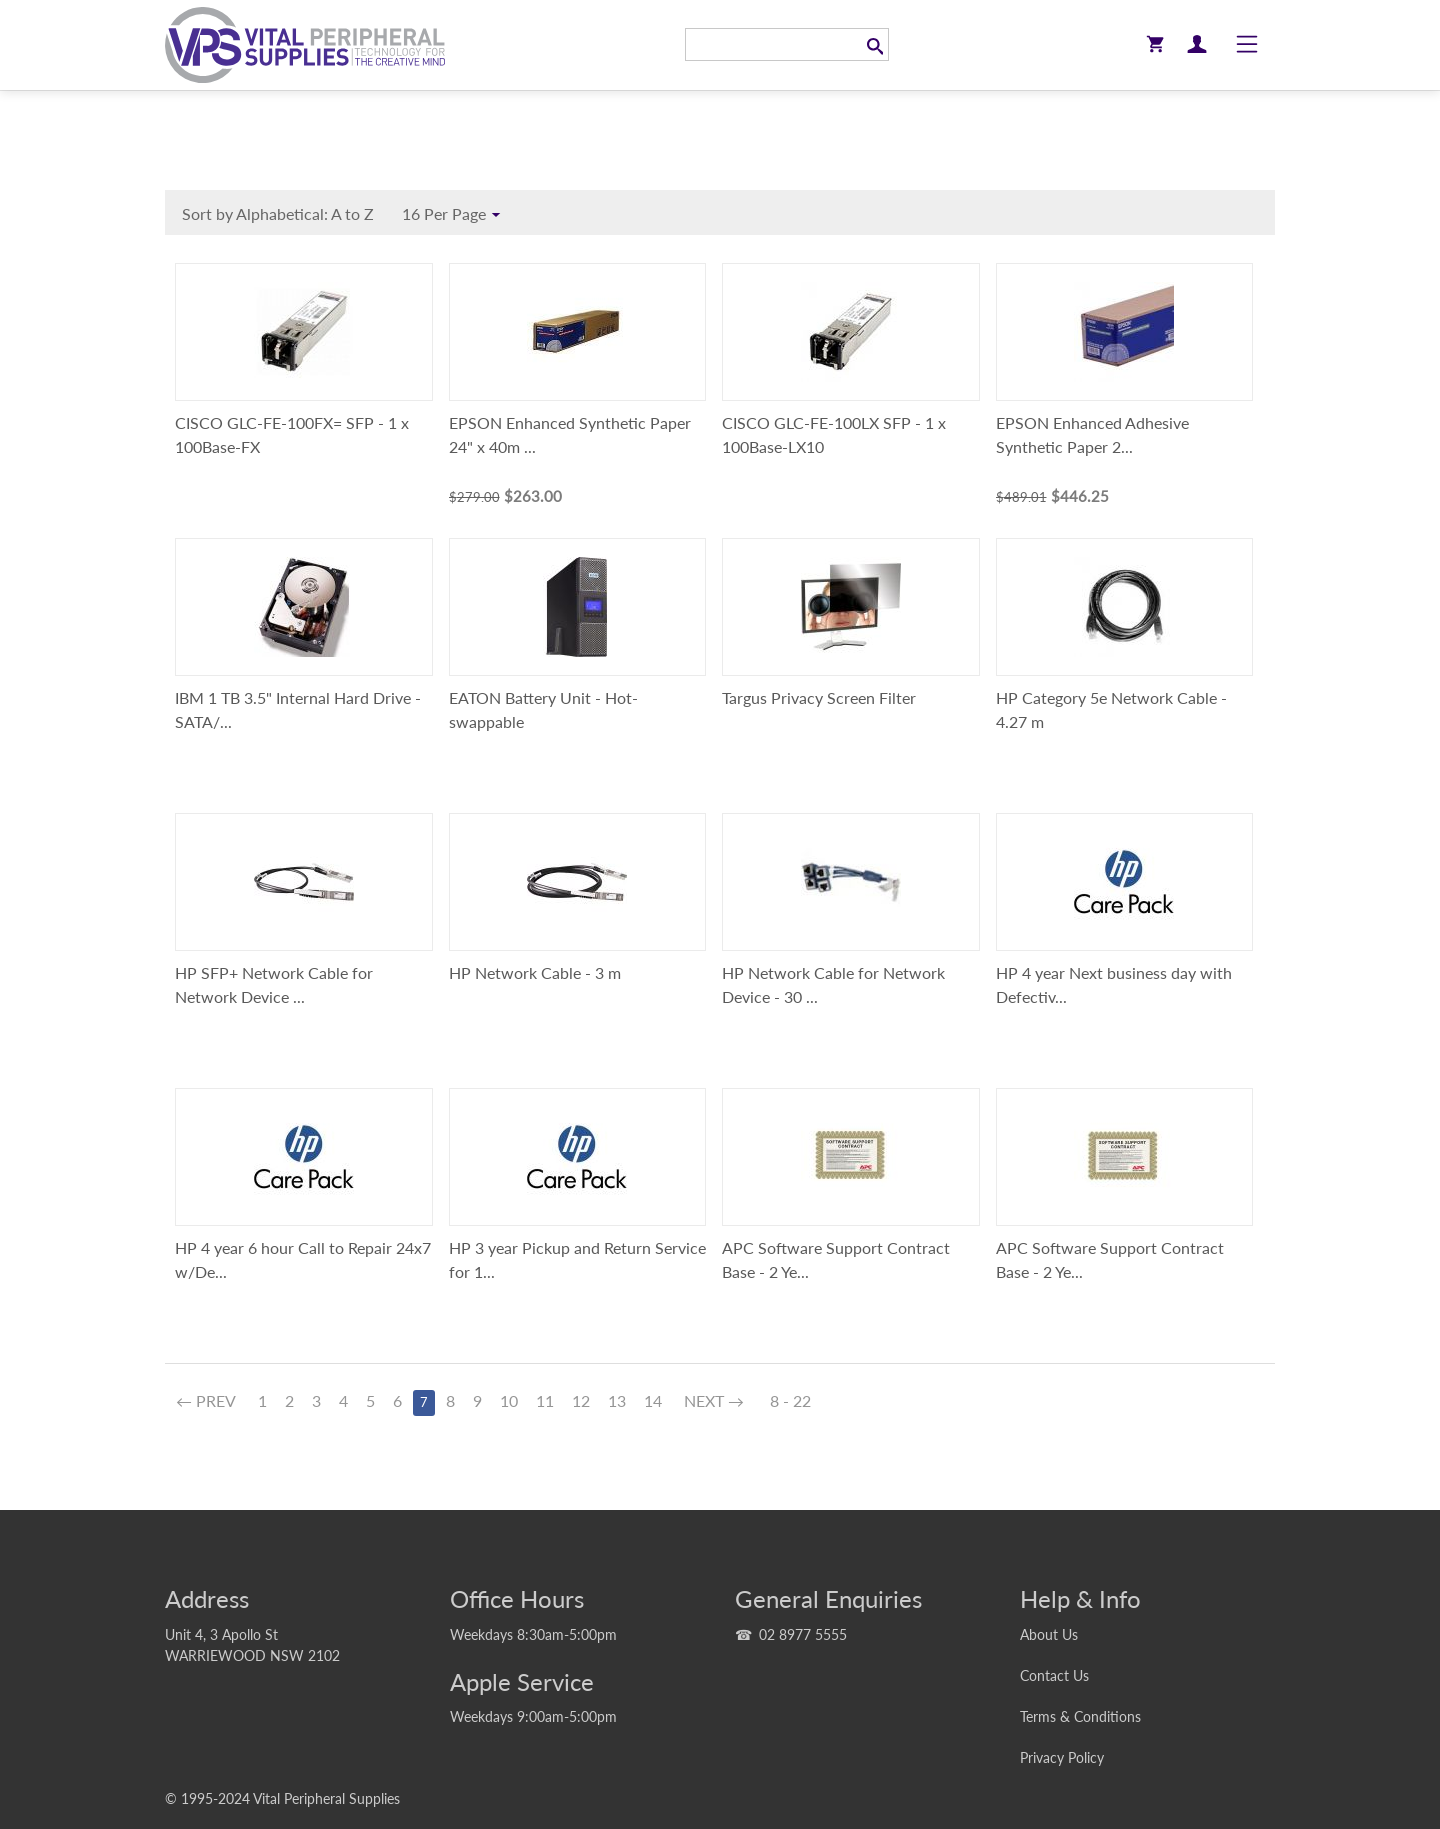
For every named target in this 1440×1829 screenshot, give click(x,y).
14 (653, 1400)
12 (581, 1400)
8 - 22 (790, 1400)
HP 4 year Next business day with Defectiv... (1114, 984)
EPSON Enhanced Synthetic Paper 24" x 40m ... (570, 434)
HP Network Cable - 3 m (535, 972)
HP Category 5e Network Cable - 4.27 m (1111, 709)
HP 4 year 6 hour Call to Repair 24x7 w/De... (303, 1259)
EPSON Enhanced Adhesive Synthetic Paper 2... (1092, 434)
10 (509, 1400)
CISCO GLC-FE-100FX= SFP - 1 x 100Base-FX (292, 434)
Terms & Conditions (1080, 1716)
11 (545, 1400)
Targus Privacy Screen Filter (819, 697)
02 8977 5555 (803, 1634)
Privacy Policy (1062, 1757)
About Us (1049, 1634)
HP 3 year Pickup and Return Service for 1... (577, 1259)
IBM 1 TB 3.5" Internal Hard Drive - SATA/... (298, 709)
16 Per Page (454, 215)
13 (617, 1400)
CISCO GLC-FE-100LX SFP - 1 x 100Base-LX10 (834, 434)
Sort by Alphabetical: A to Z (283, 216)
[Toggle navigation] (1247, 45)
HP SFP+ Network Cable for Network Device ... (274, 984)
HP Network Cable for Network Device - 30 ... (833, 984)
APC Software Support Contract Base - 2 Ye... (836, 1259)
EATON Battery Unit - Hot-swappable (543, 709)
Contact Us (1054, 1675)
